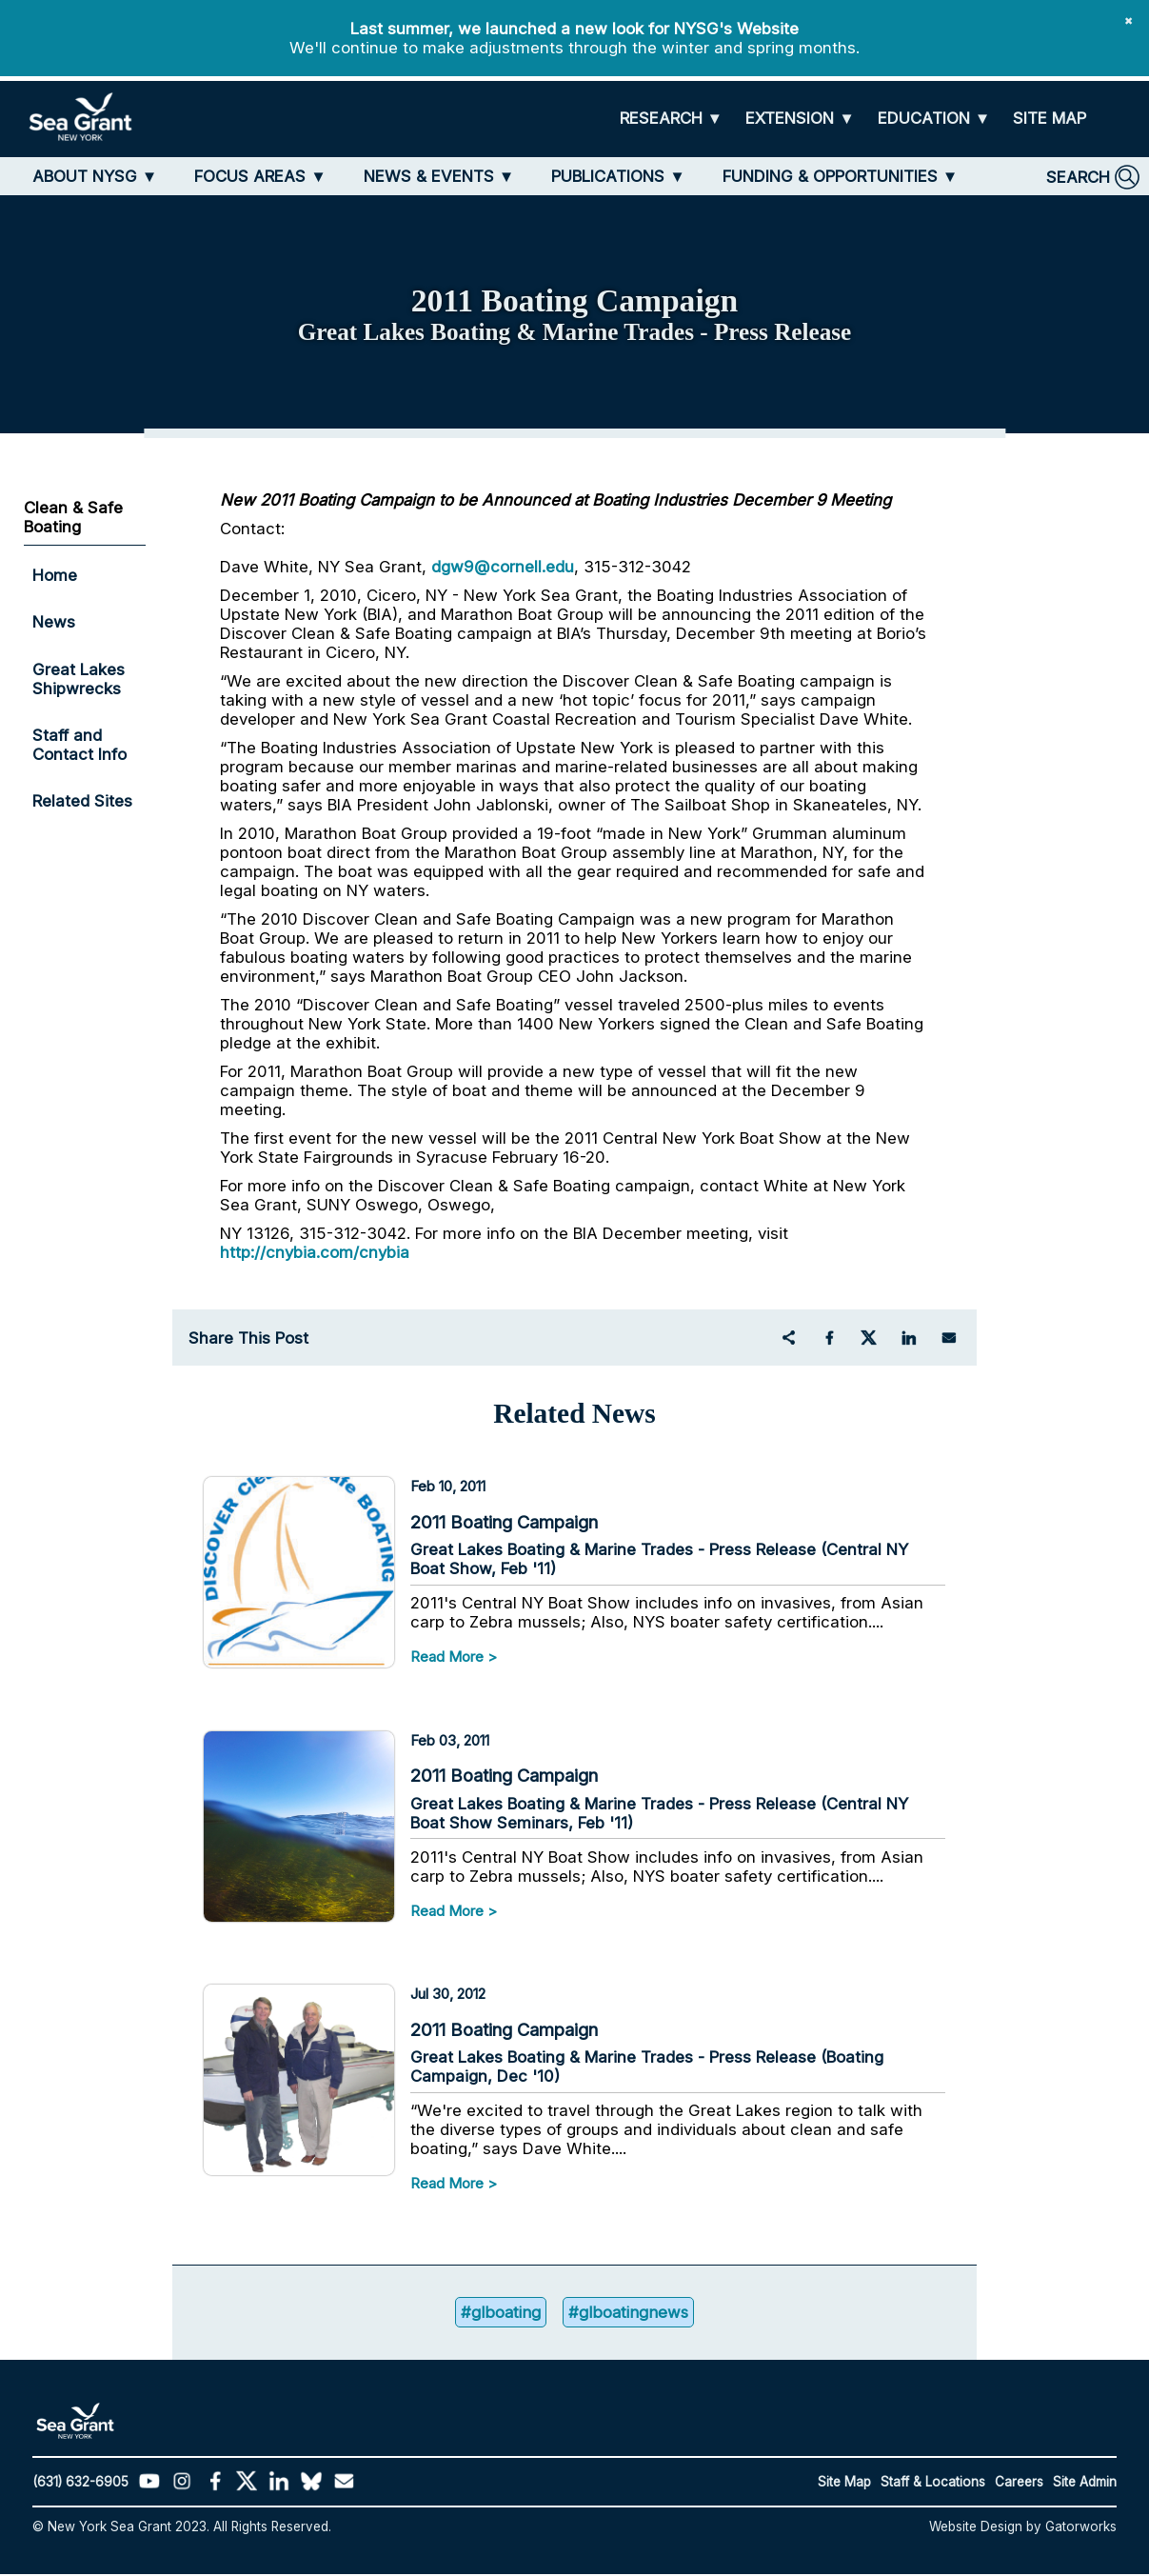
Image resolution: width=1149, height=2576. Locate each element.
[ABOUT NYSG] (95, 176)
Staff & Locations (933, 2483)
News (53, 621)
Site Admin (1085, 2483)
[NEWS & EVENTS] (439, 176)
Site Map (844, 2483)
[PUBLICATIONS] (618, 176)
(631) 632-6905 (80, 2483)
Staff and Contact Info (79, 745)
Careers (1019, 2483)
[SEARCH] (1092, 177)
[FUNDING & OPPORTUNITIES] (840, 176)
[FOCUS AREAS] (260, 176)
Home (54, 575)
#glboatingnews (628, 2314)
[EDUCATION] (934, 119)
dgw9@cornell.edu (502, 566)
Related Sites (82, 800)
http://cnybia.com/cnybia (314, 1252)
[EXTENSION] (800, 119)
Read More (447, 1656)
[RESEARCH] (671, 119)
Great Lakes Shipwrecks (78, 679)
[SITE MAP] (1049, 119)
